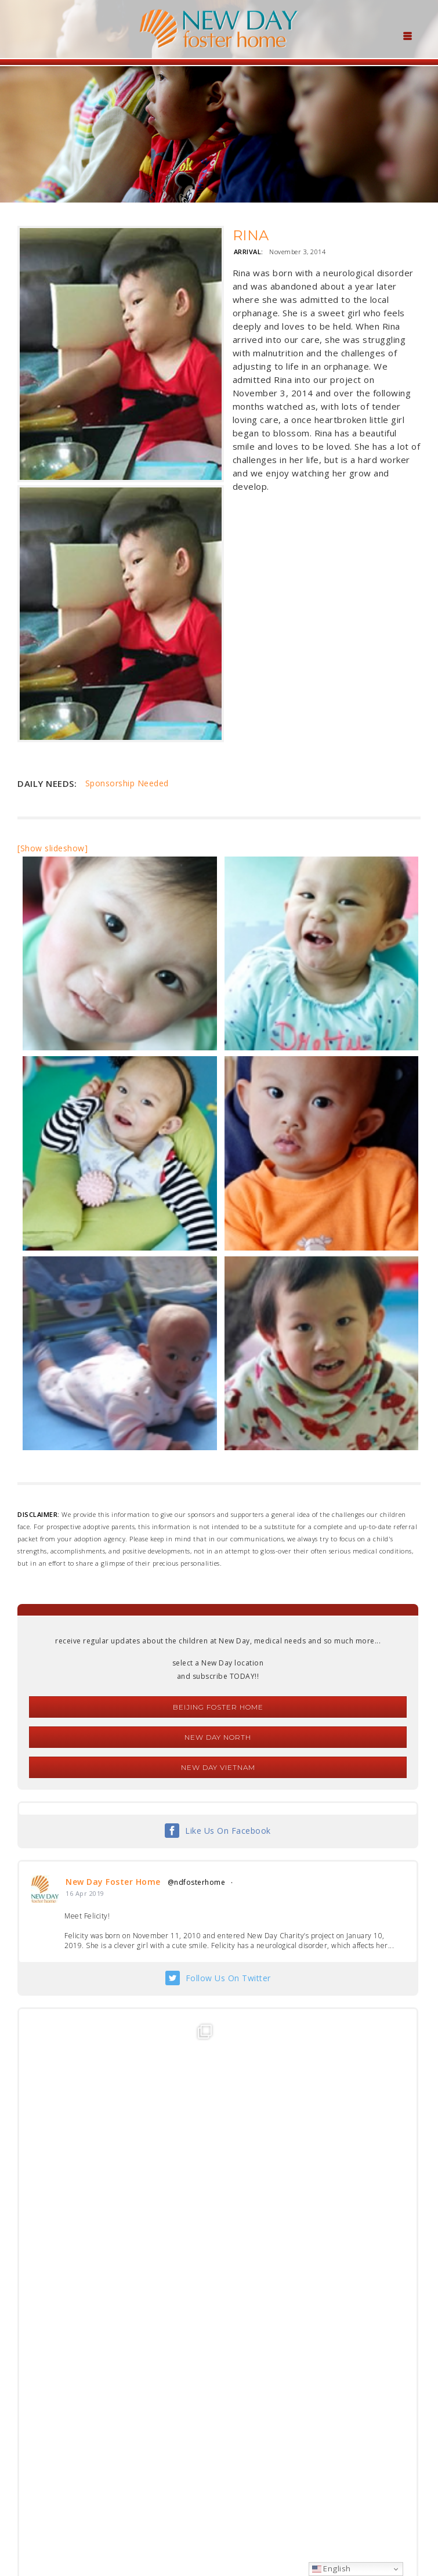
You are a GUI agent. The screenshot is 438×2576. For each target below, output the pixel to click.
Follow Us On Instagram (228, 2425)
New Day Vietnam (218, 1767)
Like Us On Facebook (228, 1830)
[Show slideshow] (52, 848)
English (331, 2568)
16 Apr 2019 (85, 1893)
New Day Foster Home (113, 1881)
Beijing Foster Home (218, 1707)
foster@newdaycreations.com (187, 2524)
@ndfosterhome (197, 1882)
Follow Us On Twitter (228, 1978)
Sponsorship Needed (127, 783)
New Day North (217, 1737)
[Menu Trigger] (407, 35)
